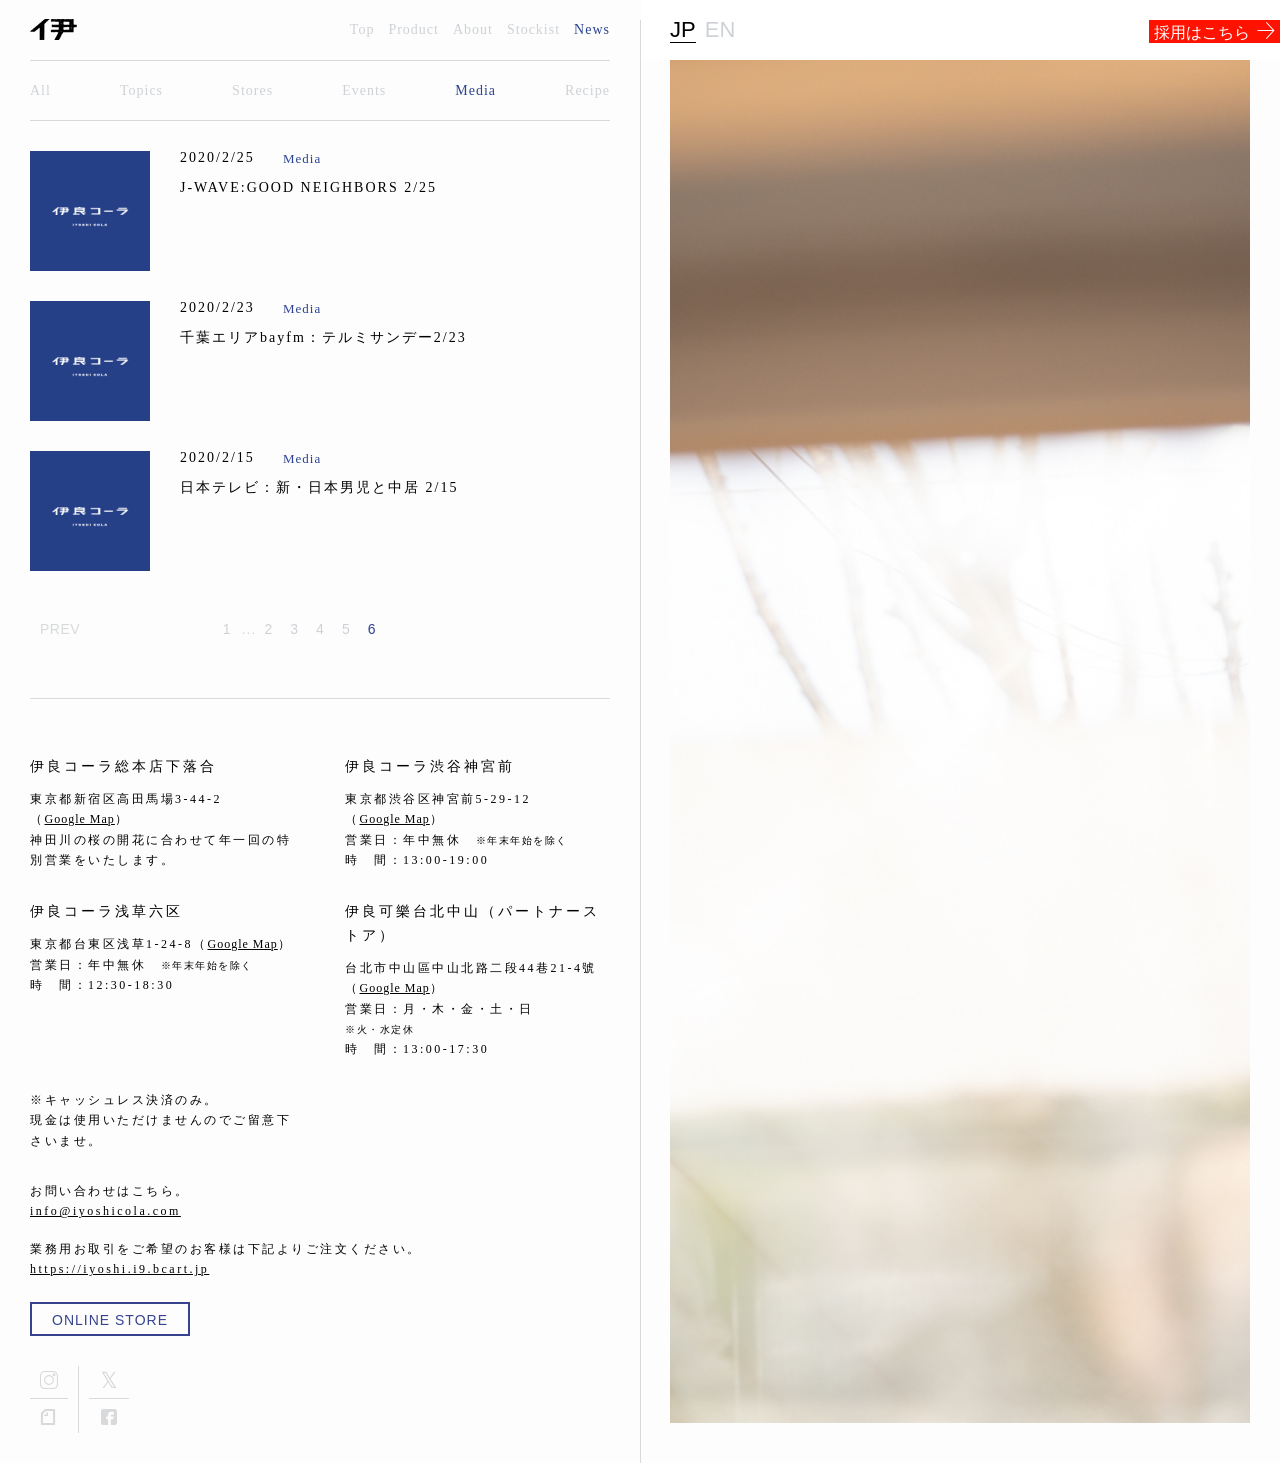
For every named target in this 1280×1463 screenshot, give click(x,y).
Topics (141, 90)
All (40, 90)
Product (413, 29)
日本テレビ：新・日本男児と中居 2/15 (319, 487)
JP (683, 29)
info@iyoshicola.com (105, 1211)
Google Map (80, 819)
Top (362, 29)
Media (475, 90)
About (473, 29)
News (592, 29)
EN (720, 29)
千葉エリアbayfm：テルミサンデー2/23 (323, 337)
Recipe (587, 90)
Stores (252, 90)
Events (364, 90)
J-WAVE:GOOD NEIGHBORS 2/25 (308, 187)
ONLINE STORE (110, 1320)
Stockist (533, 29)
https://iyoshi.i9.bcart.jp (119, 1269)
